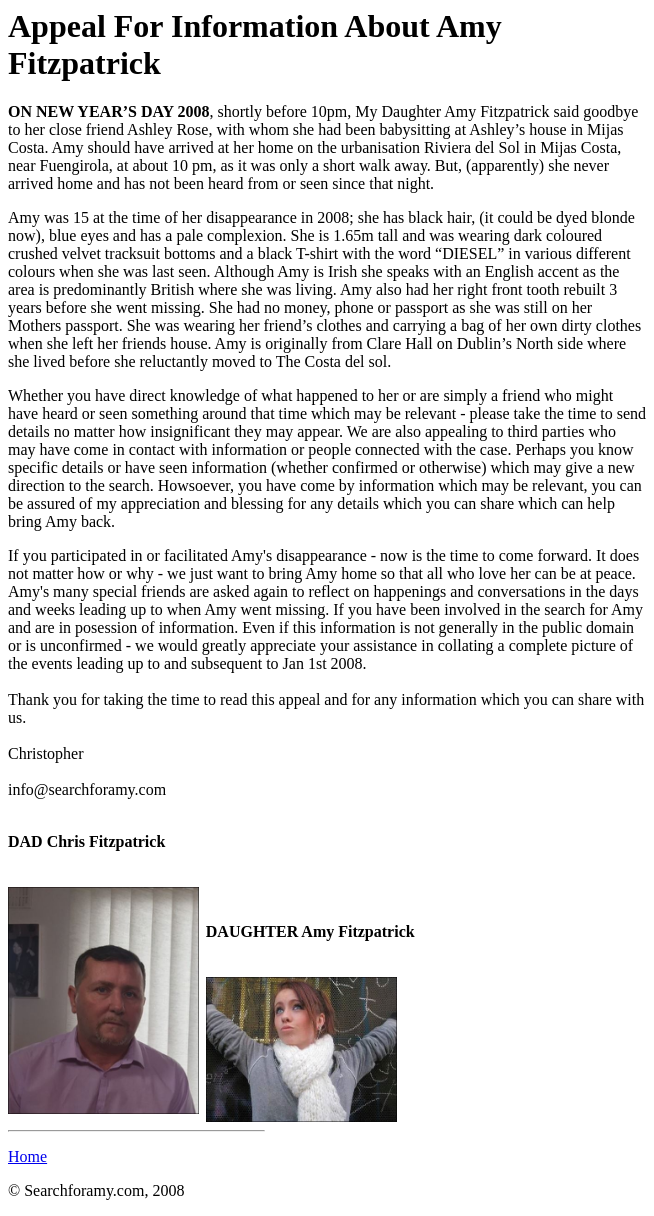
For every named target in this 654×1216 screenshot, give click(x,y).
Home (27, 1156)
